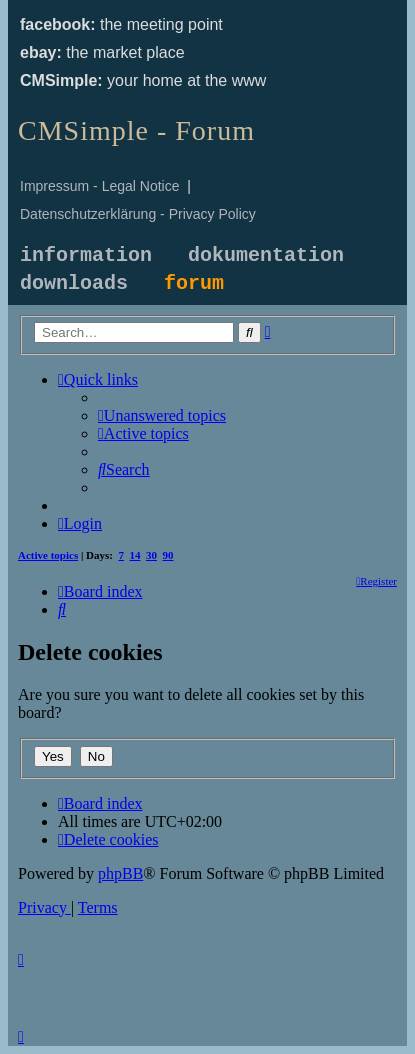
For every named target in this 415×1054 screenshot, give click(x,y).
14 (135, 555)
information (86, 255)
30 (151, 555)
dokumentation (266, 255)
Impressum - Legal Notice (100, 186)
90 (168, 555)
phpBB (120, 873)
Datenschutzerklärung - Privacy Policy (138, 214)
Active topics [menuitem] (48, 555)
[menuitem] (162, 415)
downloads (74, 283)
